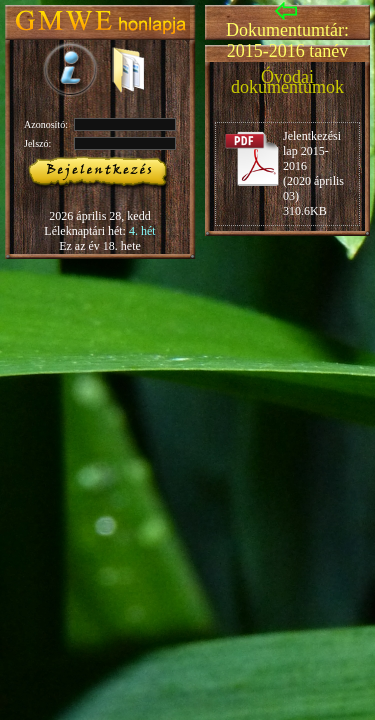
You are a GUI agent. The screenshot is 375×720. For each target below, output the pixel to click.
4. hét (142, 231)
